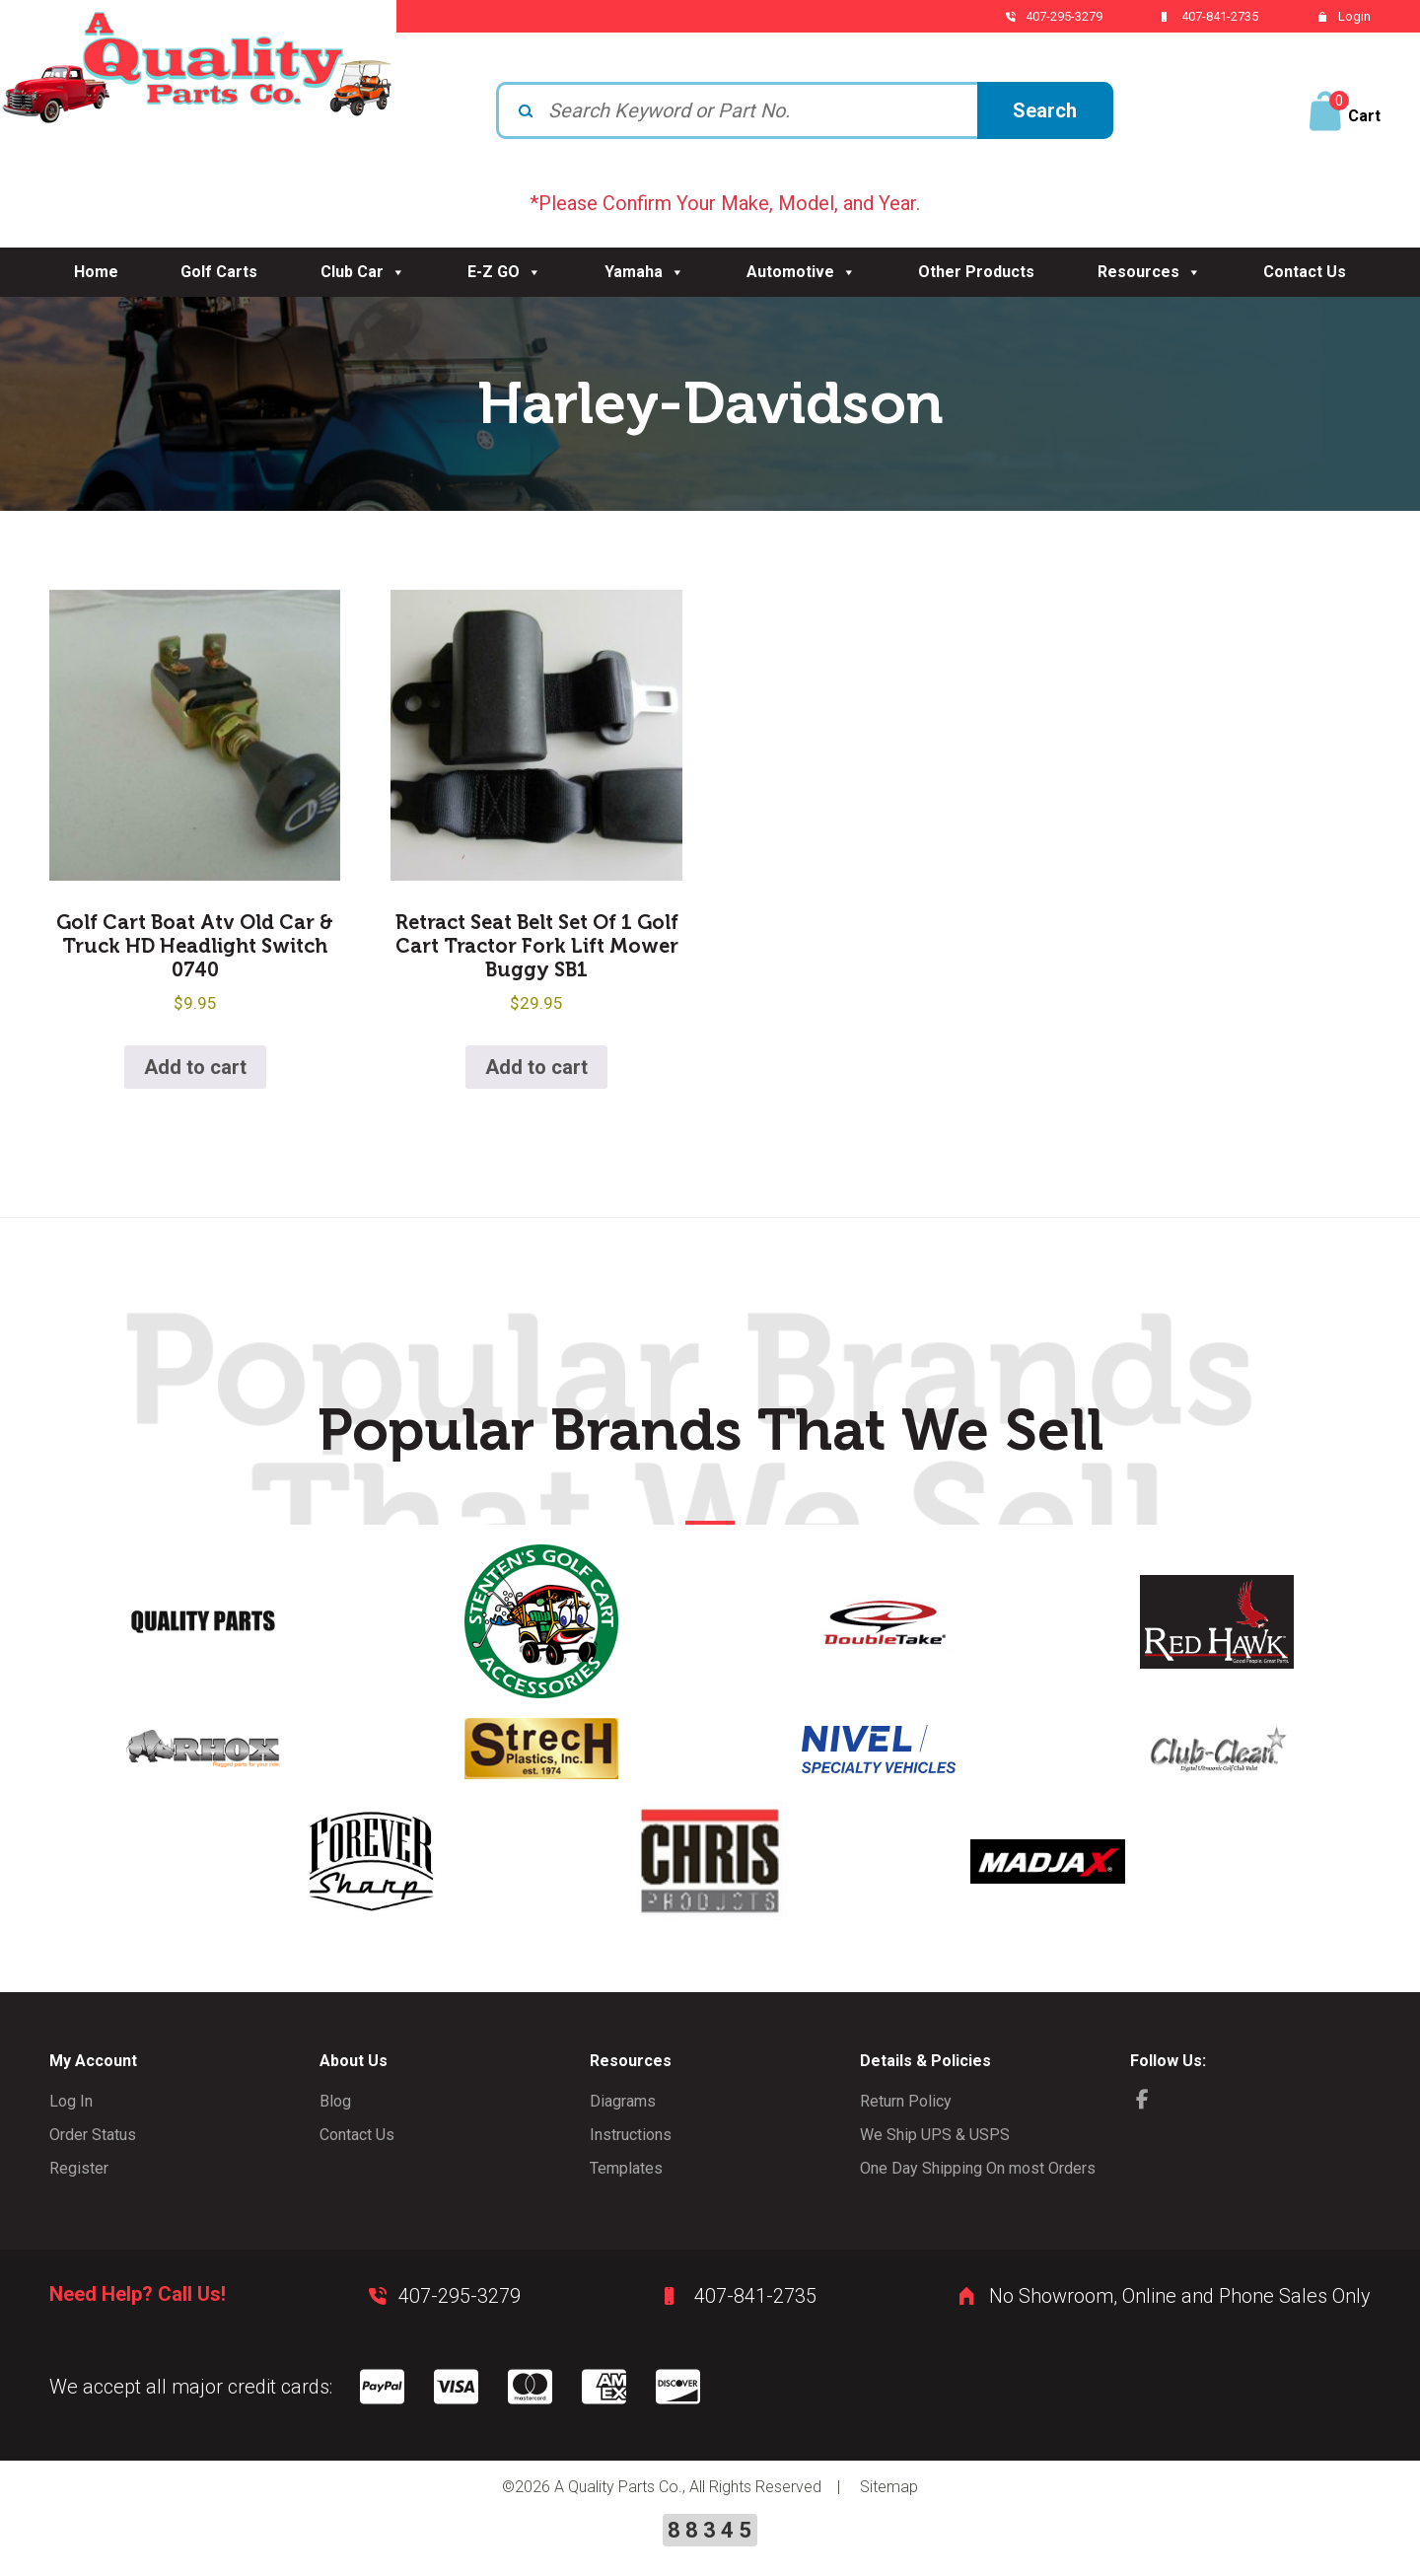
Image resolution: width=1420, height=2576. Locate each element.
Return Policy (906, 2101)
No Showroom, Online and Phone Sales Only (1180, 2296)
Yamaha (644, 271)
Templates (626, 2168)
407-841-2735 (1219, 16)
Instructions (631, 2134)
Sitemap (889, 2486)
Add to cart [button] (195, 1067)
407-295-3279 (1064, 16)
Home (96, 271)
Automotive (801, 271)
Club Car (362, 271)
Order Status (92, 2134)
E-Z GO (504, 271)
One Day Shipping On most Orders (978, 2168)
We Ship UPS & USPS (935, 2134)
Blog (335, 2101)
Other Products (976, 271)
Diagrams (623, 2101)
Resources (1149, 271)
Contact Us (1304, 271)
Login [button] (1354, 16)
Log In (71, 2101)
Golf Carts (218, 271)
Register (78, 2168)
